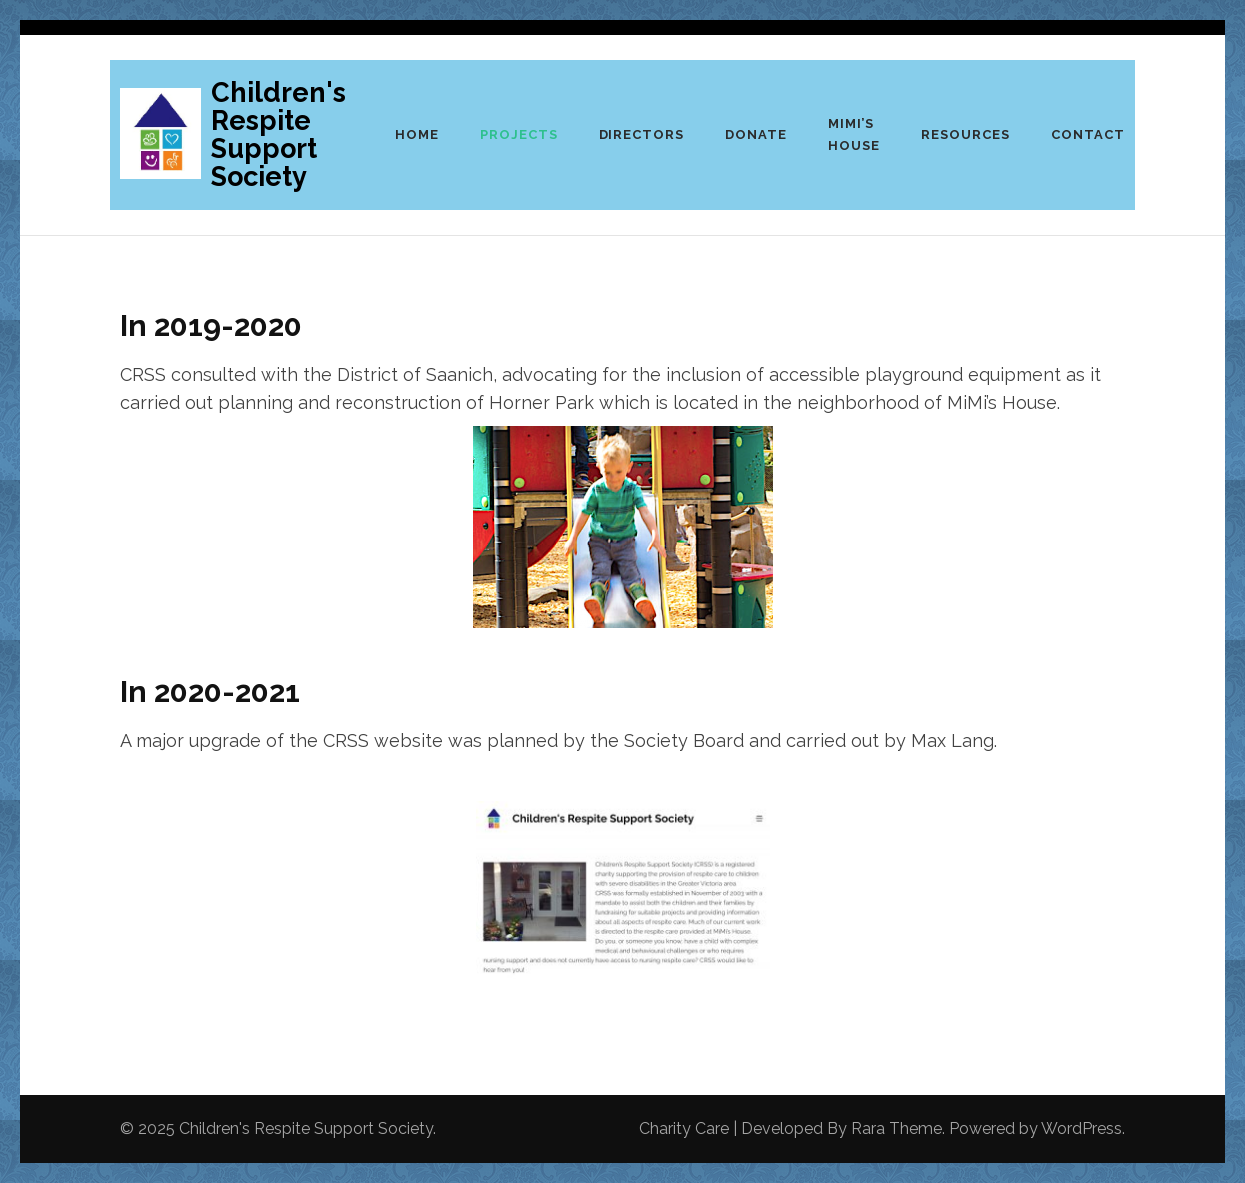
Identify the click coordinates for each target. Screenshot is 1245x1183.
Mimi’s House (854, 134)
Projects (519, 134)
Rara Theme (896, 1128)
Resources (965, 134)
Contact (1088, 134)
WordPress (1081, 1128)
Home (417, 134)
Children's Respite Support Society (278, 134)
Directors (642, 134)
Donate (756, 134)
